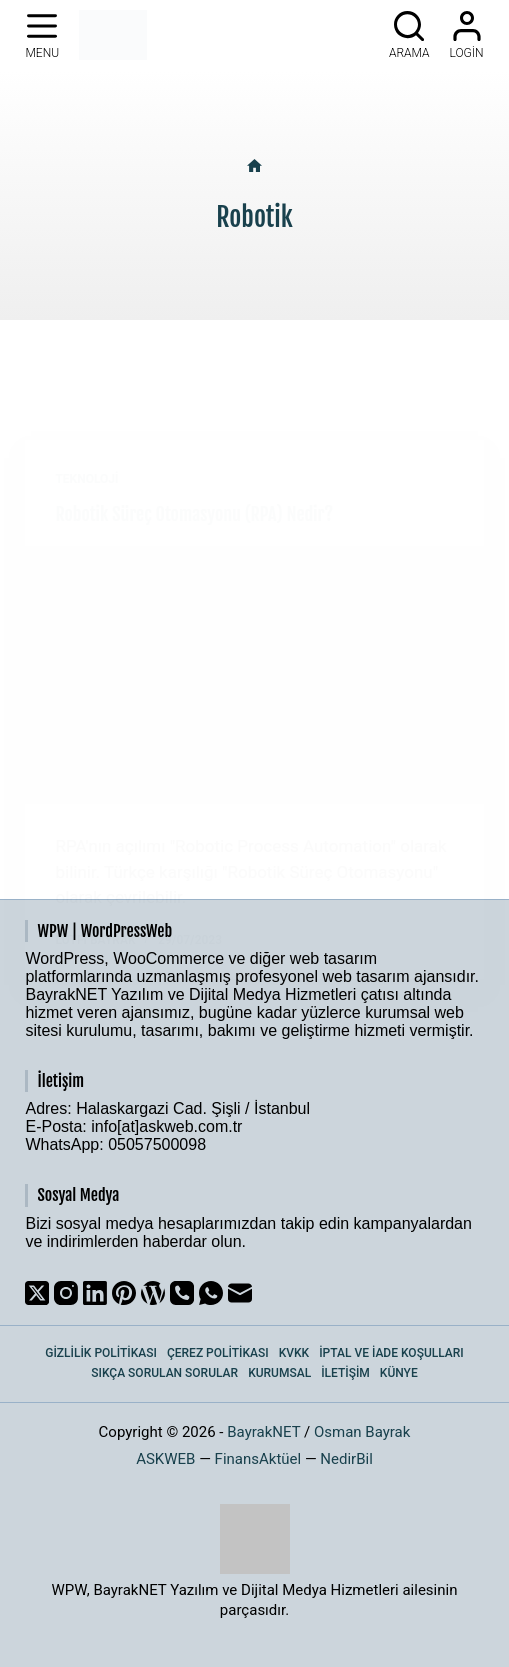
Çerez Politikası (218, 1353)
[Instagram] (66, 1293)
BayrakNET (263, 1432)
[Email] (240, 1293)
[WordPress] (153, 1293)
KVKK (294, 1353)
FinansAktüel (258, 1459)
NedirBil (346, 1459)
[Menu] (42, 35)
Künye (399, 1373)
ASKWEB (165, 1459)
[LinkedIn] (95, 1293)
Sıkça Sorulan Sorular (164, 1373)
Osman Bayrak (362, 1432)
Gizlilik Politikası (101, 1353)
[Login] (467, 35)
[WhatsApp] (211, 1293)
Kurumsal (279, 1373)
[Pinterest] (124, 1293)
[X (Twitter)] (37, 1293)
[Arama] (409, 35)
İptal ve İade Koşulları (391, 1353)
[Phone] (182, 1293)
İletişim (345, 1373)
